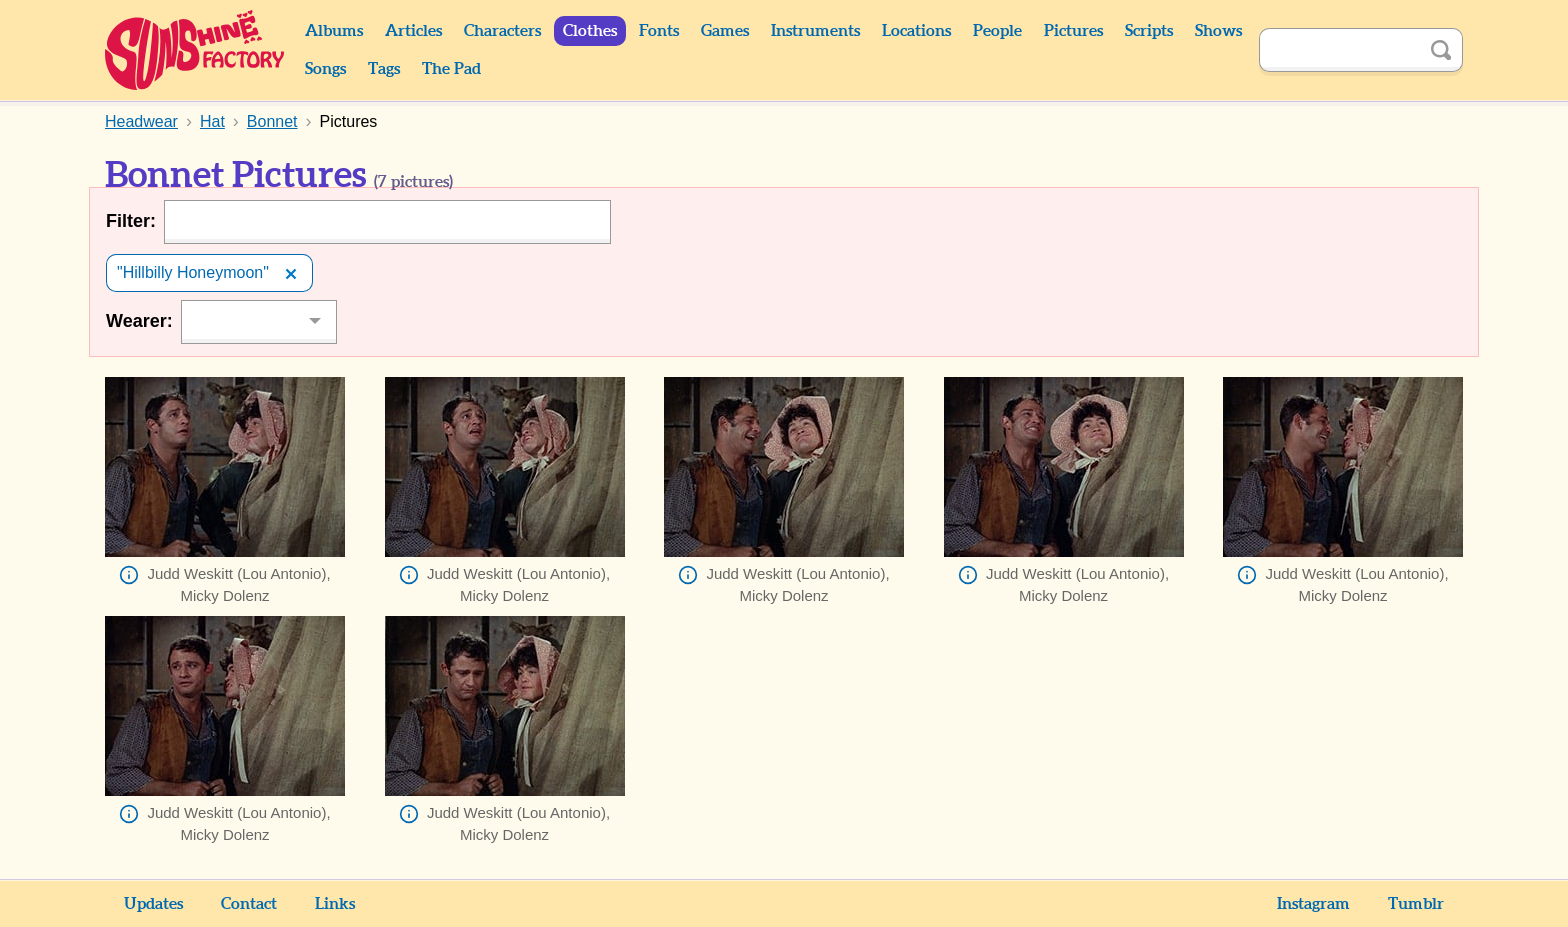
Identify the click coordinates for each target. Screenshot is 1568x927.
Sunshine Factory (195, 50)
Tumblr (1416, 904)
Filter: (131, 221)
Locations (916, 31)
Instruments (815, 31)
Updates (153, 904)
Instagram (1313, 904)
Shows (1218, 31)
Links (335, 904)
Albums (334, 31)
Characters (502, 31)
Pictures (1073, 31)
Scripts (1149, 31)
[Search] (1339, 50)
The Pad (451, 69)
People (997, 31)
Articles (413, 31)
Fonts (659, 31)
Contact (249, 904)
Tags (384, 69)
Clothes (590, 31)
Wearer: (139, 321)
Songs (325, 69)
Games (725, 31)
